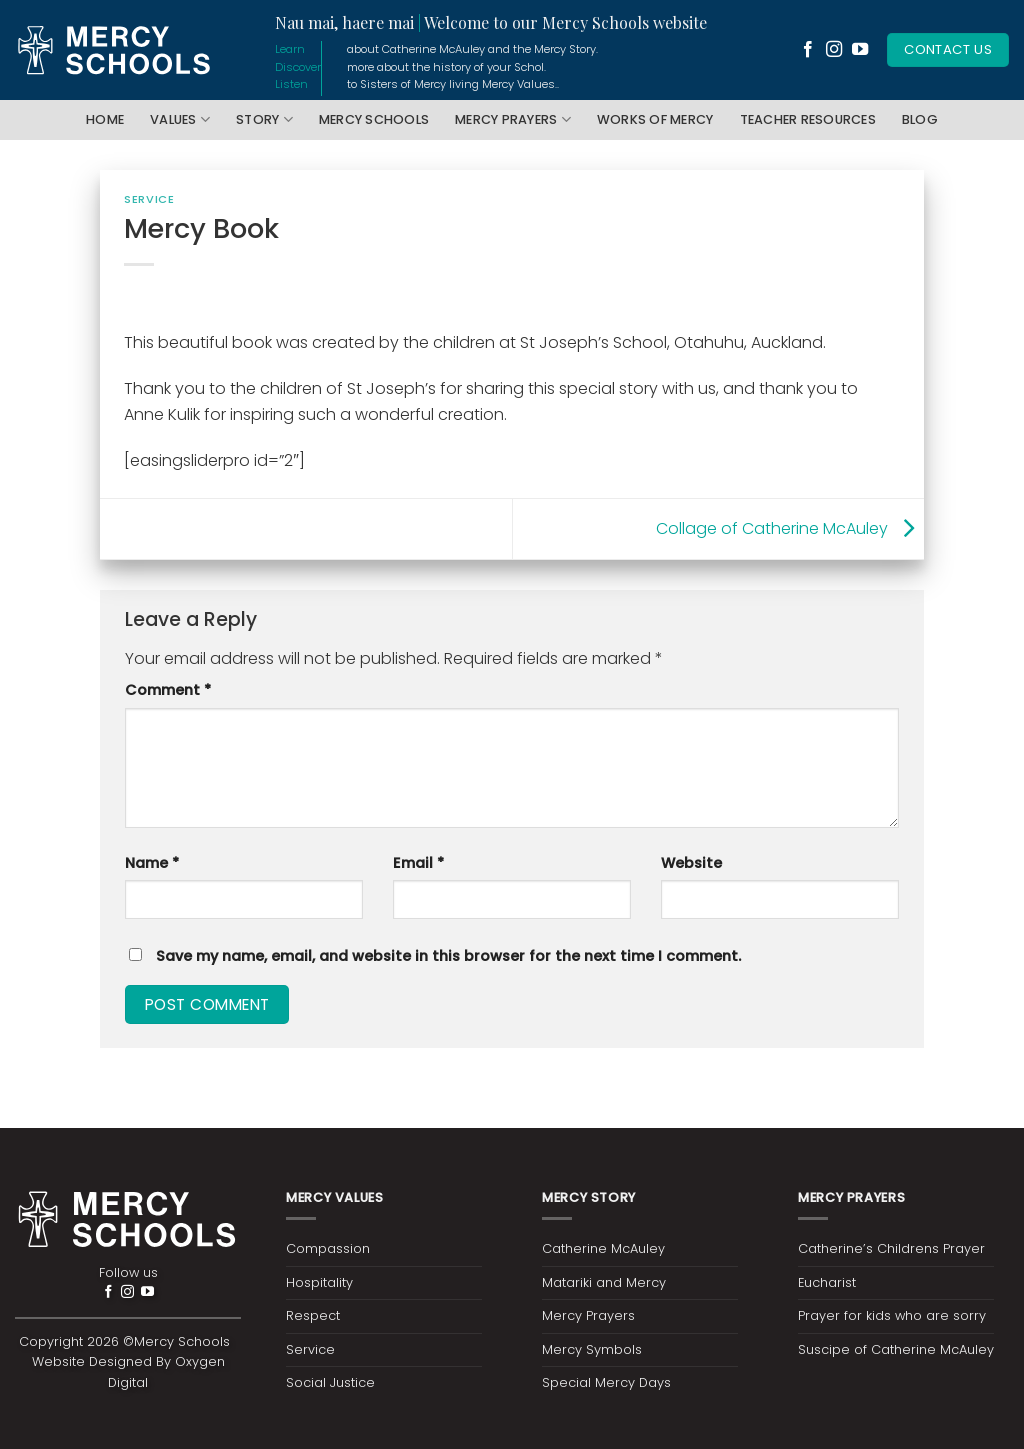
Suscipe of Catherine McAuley (896, 1349)
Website (691, 863)
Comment (168, 690)
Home (105, 119)
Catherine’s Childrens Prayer (891, 1248)
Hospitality (319, 1282)
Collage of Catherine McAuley (790, 527)
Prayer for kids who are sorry (892, 1315)
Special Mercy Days (606, 1382)
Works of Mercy (655, 119)
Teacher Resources (808, 119)
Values (180, 119)
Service (149, 199)
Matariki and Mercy (604, 1282)
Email (418, 863)
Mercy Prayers (513, 119)
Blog (920, 119)
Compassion (328, 1248)
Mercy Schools (374, 119)
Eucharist (827, 1282)
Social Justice (330, 1382)
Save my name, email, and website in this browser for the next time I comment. (448, 956)
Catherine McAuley (603, 1248)
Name (152, 863)
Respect (313, 1315)
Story (264, 119)
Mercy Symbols (592, 1349)
